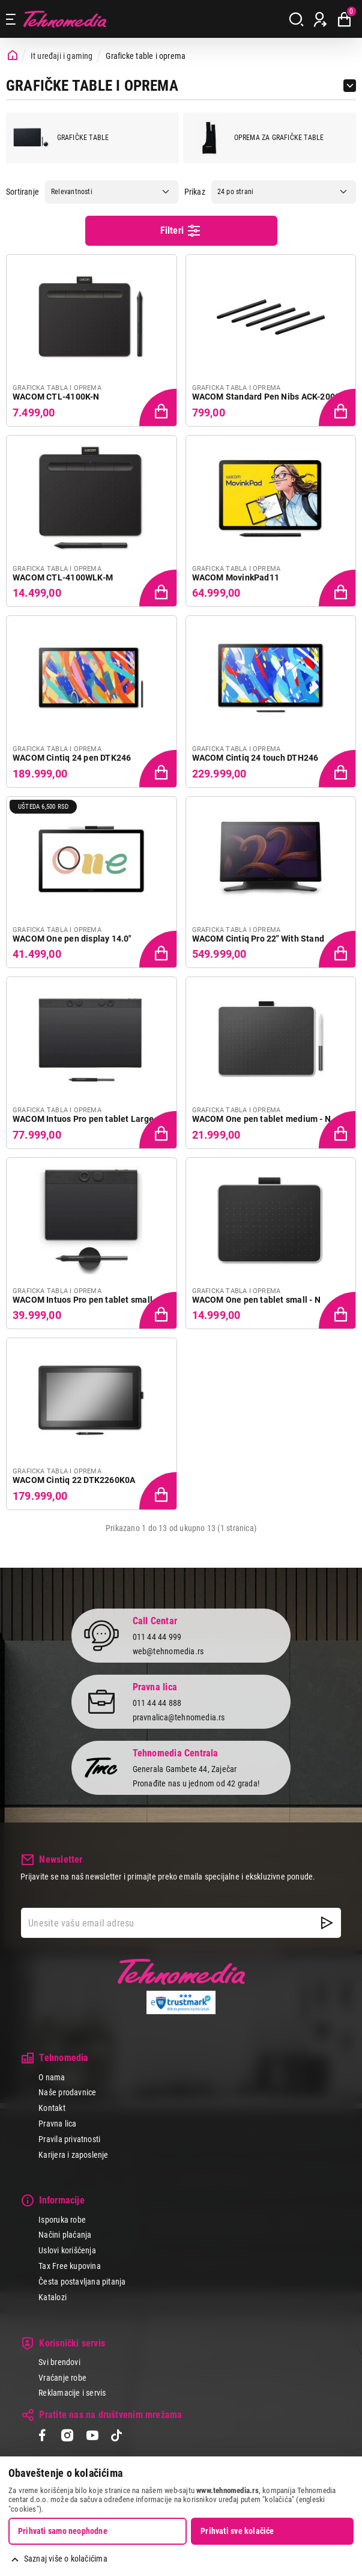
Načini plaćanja (64, 2235)
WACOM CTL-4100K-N (56, 396)
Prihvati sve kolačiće (237, 2531)
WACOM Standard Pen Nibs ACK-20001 (268, 396)
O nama (51, 2077)
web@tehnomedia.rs (168, 1651)
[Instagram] (66, 2437)
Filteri (181, 231)
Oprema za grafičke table (257, 138)
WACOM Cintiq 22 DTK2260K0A (74, 1480)
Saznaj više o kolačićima (65, 2558)
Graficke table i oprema (146, 56)
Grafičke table (61, 138)
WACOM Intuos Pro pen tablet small (82, 1300)
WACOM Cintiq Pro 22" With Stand (258, 938)
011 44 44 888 (157, 1703)
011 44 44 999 (157, 1637)
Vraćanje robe (62, 2378)
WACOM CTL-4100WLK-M (63, 577)
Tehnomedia (65, 19)
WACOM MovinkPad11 (236, 577)
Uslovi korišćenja (67, 2250)
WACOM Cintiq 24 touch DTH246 (255, 758)
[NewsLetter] (326, 1923)
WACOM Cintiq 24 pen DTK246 (72, 758)
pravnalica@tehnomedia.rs (179, 1717)
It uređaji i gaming (62, 56)
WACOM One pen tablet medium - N (261, 1119)
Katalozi (52, 2297)
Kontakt (51, 2108)
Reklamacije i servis (72, 2393)
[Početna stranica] (12, 55)
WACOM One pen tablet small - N (256, 1300)
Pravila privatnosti (69, 2139)
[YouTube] (92, 2437)
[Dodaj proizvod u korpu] (159, 408)
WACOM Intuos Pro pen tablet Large (83, 1119)
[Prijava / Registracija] (320, 19)
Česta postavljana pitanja (81, 2281)
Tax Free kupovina (69, 2266)
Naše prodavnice (67, 2092)
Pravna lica (57, 2123)
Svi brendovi (59, 2362)
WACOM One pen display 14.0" (72, 938)
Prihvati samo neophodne (62, 2531)
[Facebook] (42, 2437)
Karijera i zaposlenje (73, 2155)
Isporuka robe (62, 2219)
